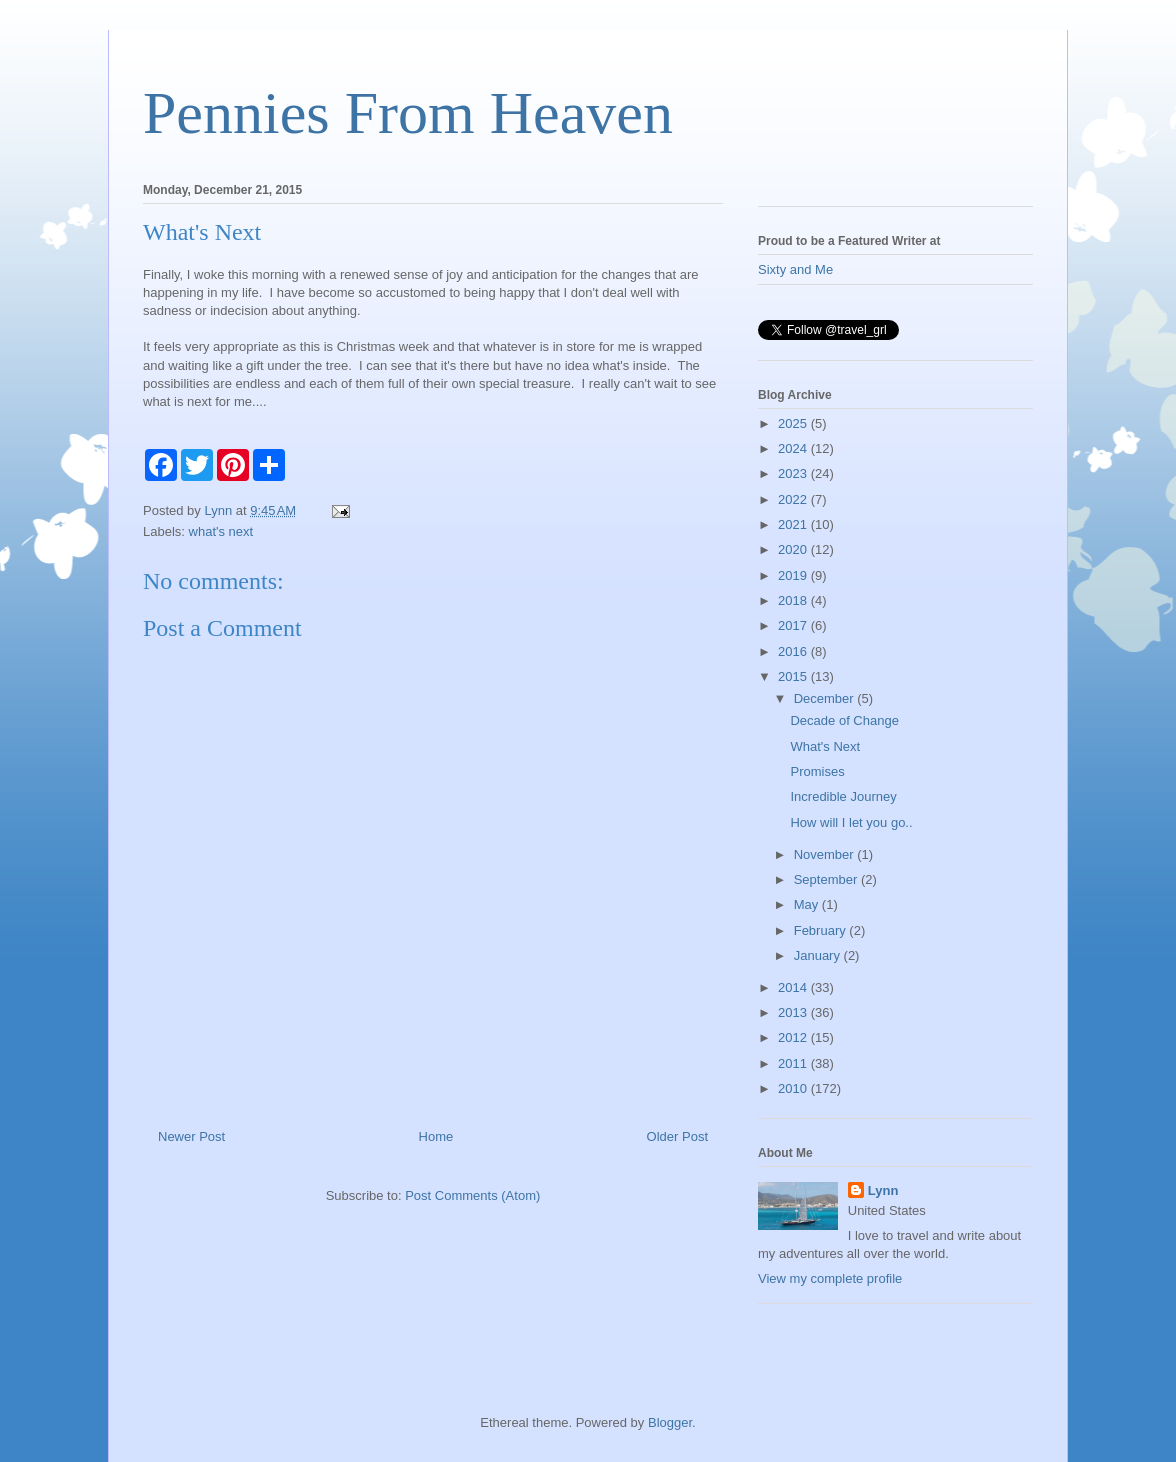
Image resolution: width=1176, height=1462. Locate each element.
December (826, 698)
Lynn (883, 1190)
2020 (794, 549)
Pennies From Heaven (408, 113)
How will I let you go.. (851, 822)
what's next (221, 531)
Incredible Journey (843, 796)
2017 (794, 625)
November (826, 854)
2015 (794, 676)
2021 (794, 524)
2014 (794, 987)
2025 (794, 423)
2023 (794, 473)
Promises (817, 771)
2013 (794, 1012)
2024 (794, 448)
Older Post (677, 1136)
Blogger (670, 1422)
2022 (794, 499)
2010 (794, 1088)
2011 (794, 1063)
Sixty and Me (795, 269)
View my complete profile (830, 1278)
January (819, 955)
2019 (794, 575)
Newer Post (191, 1136)
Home (436, 1136)
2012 (794, 1037)
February (822, 930)
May (808, 904)
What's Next (825, 746)
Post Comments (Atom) (472, 1195)
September (827, 879)
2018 (794, 600)
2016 (794, 651)
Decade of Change (844, 720)
